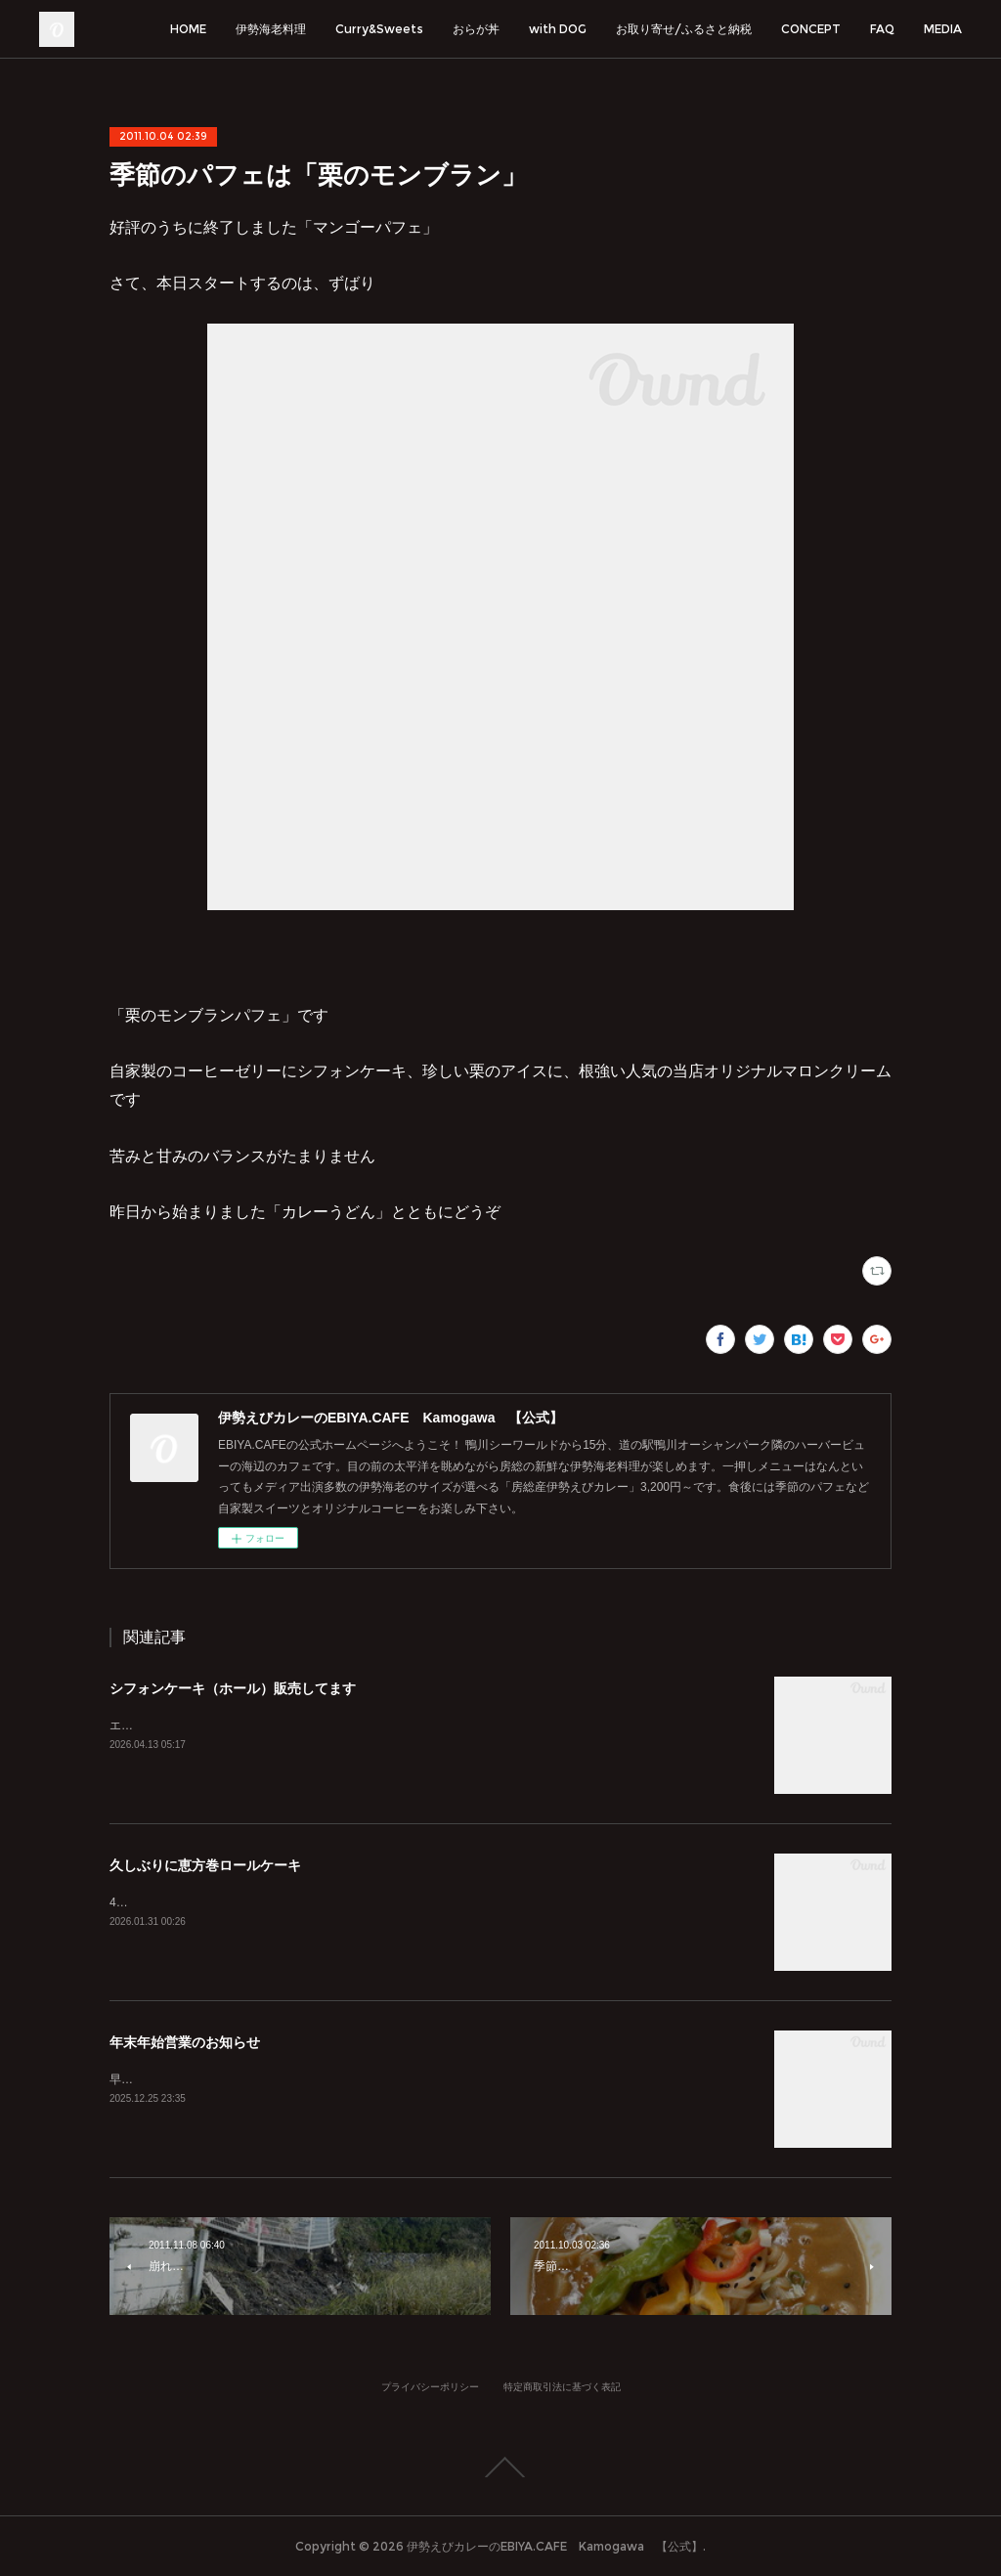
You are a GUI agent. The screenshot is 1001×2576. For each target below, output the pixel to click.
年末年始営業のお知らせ (184, 2042)
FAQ (882, 29)
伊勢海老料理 (271, 29)
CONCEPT (811, 29)
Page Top (500, 2467)
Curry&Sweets (379, 29)
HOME (188, 29)
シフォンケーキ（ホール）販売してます (232, 1688)
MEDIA (943, 29)
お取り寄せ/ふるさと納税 (684, 29)
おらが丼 (476, 29)
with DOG (558, 29)
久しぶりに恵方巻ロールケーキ (205, 1865)
